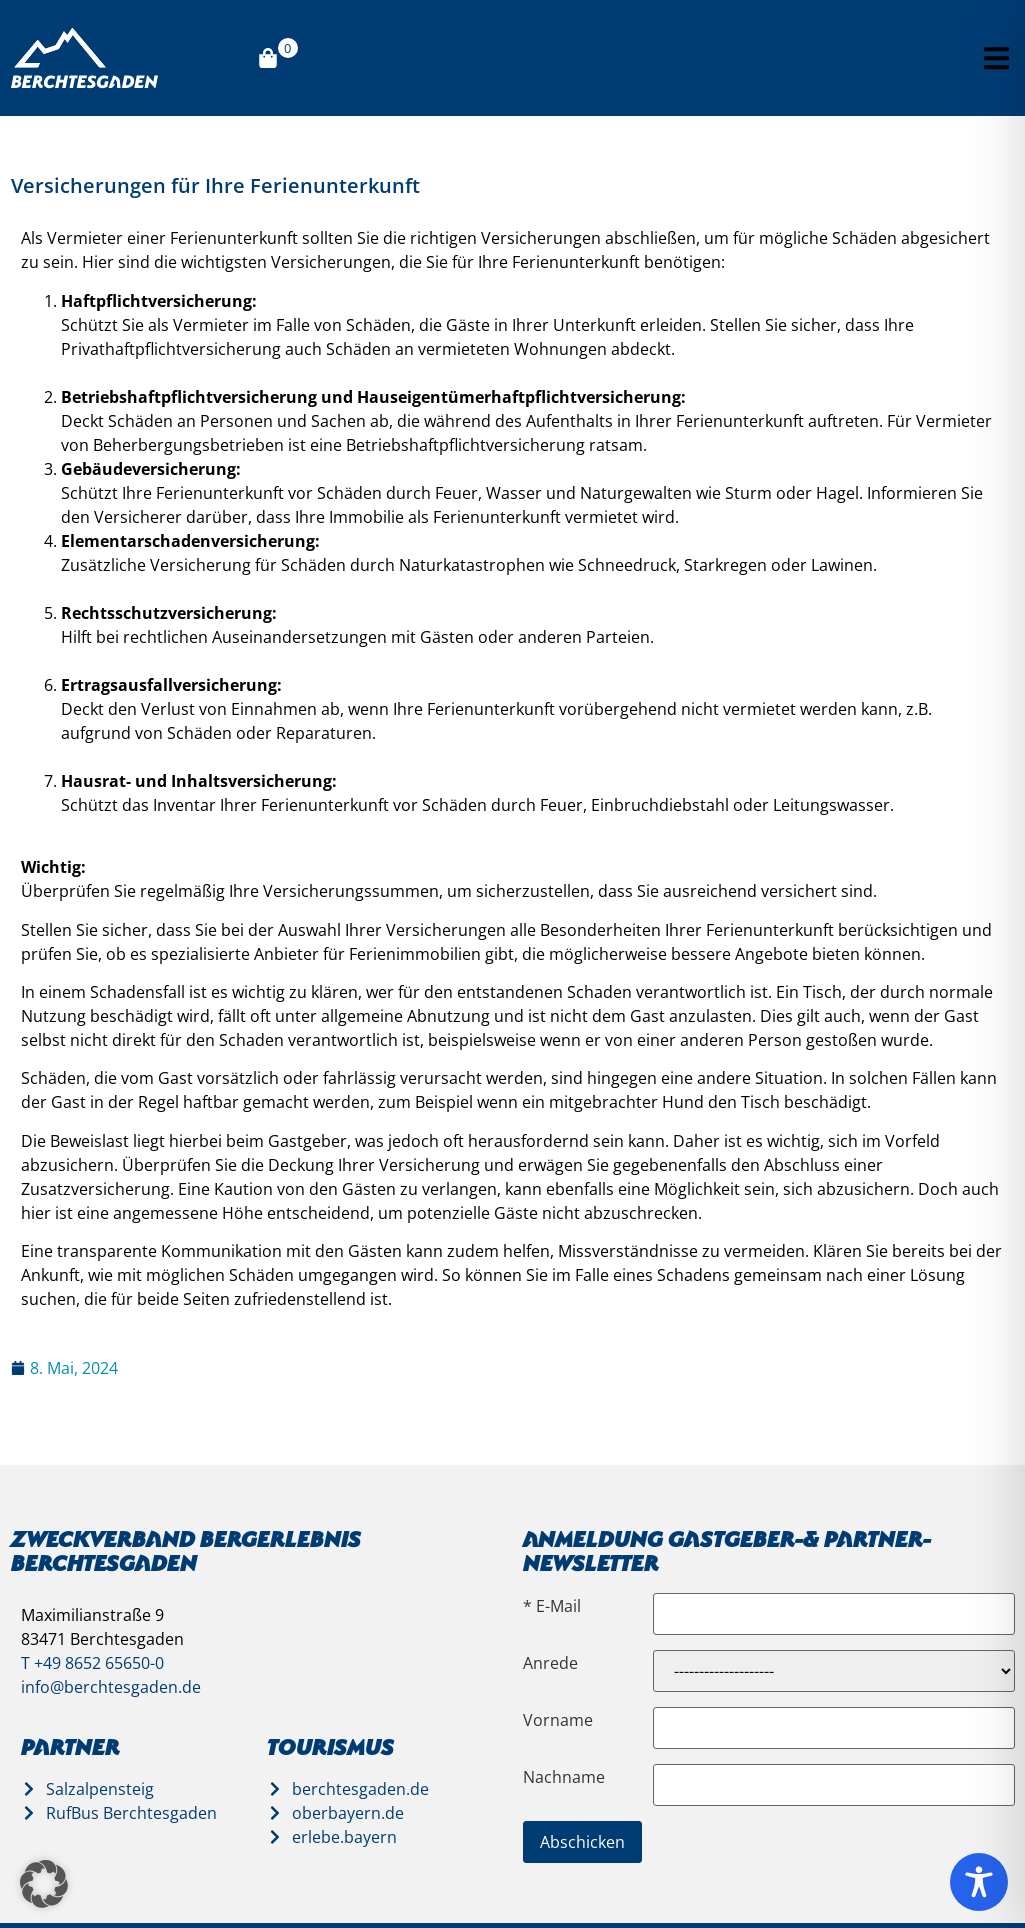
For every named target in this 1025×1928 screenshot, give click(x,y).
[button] (996, 58)
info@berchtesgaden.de (111, 1687)
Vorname (558, 1720)
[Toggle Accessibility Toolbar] (979, 1882)
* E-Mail (552, 1606)
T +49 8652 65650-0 (92, 1663)
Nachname (564, 1777)
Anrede (550, 1663)
